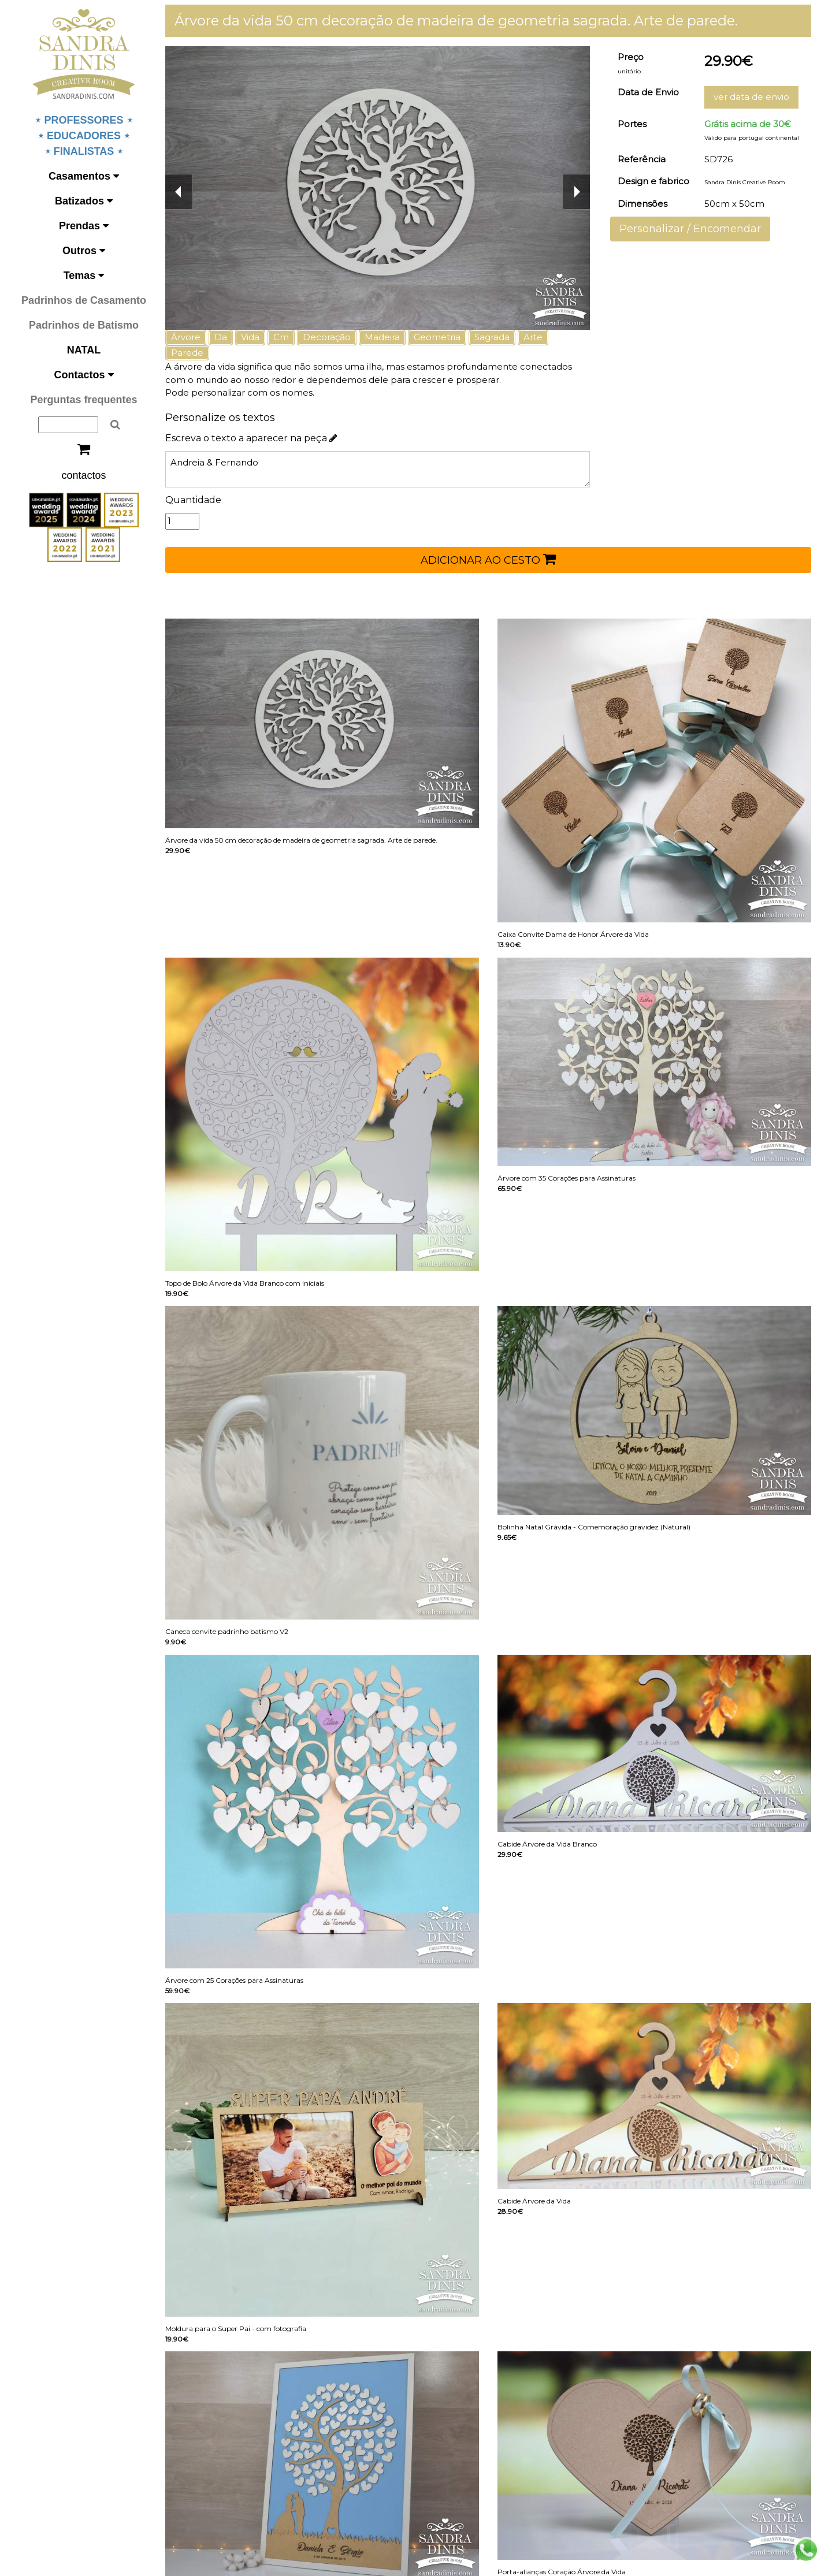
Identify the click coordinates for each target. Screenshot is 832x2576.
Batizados (84, 201)
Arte (533, 337)
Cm (281, 337)
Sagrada (492, 337)
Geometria (437, 337)
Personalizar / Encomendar (690, 228)
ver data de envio (751, 96)
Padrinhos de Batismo (84, 325)
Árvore (185, 337)
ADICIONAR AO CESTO (488, 559)
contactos (83, 475)
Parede (187, 352)
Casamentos (84, 176)
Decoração (327, 337)
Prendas (84, 226)
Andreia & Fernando (377, 469)
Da (220, 337)
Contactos (83, 375)
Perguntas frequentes (83, 399)
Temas (84, 275)
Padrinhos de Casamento (83, 300)
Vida (250, 337)
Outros (83, 250)
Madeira (382, 337)
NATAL (84, 350)
